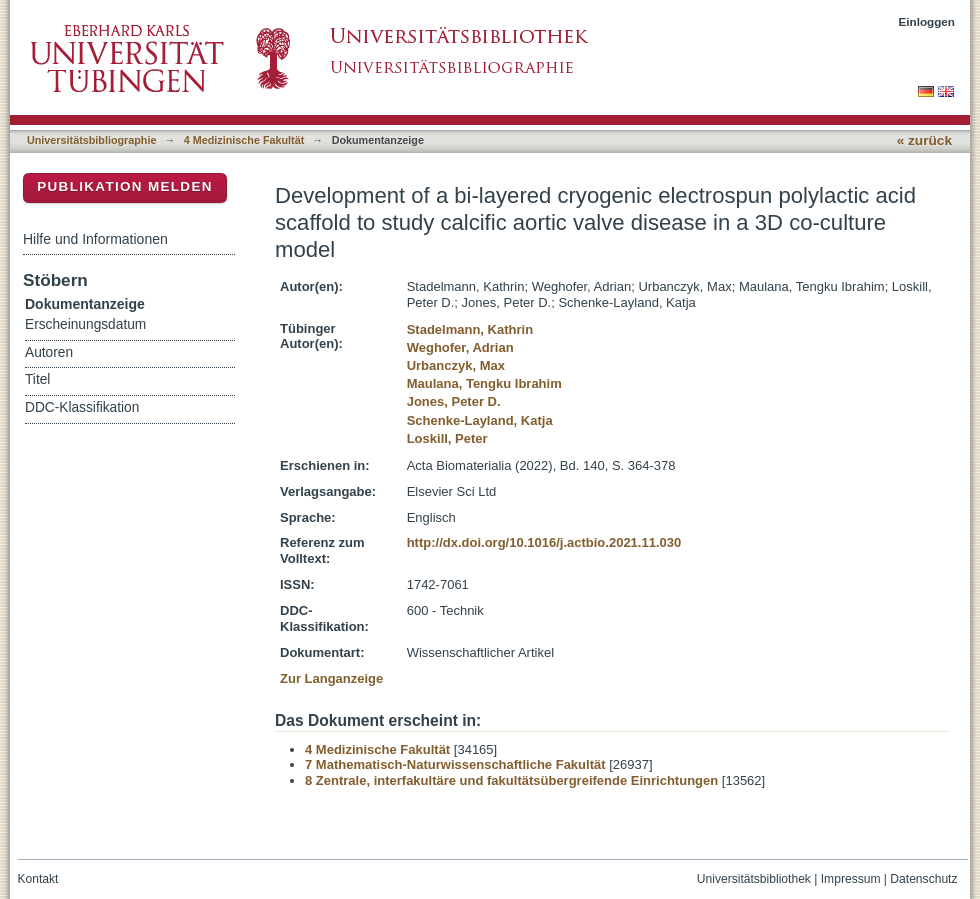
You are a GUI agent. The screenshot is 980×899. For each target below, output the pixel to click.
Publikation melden (125, 186)
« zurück (924, 140)
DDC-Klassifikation (82, 407)
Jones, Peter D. (454, 401)
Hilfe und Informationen (95, 239)
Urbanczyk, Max (456, 365)
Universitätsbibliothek (754, 879)
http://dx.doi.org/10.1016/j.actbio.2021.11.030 (544, 542)
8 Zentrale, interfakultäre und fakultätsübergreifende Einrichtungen (511, 780)
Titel (37, 379)
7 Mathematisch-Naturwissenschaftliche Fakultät (455, 764)
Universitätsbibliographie (91, 140)
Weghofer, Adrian (460, 347)
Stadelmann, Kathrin (470, 329)
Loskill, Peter (447, 438)
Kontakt (38, 879)
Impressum (851, 879)
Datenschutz (923, 879)
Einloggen (927, 21)
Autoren (49, 352)
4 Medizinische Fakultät (244, 140)
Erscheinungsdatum (85, 324)
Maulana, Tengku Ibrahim (484, 383)
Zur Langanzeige (331, 678)
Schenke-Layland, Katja (480, 420)
